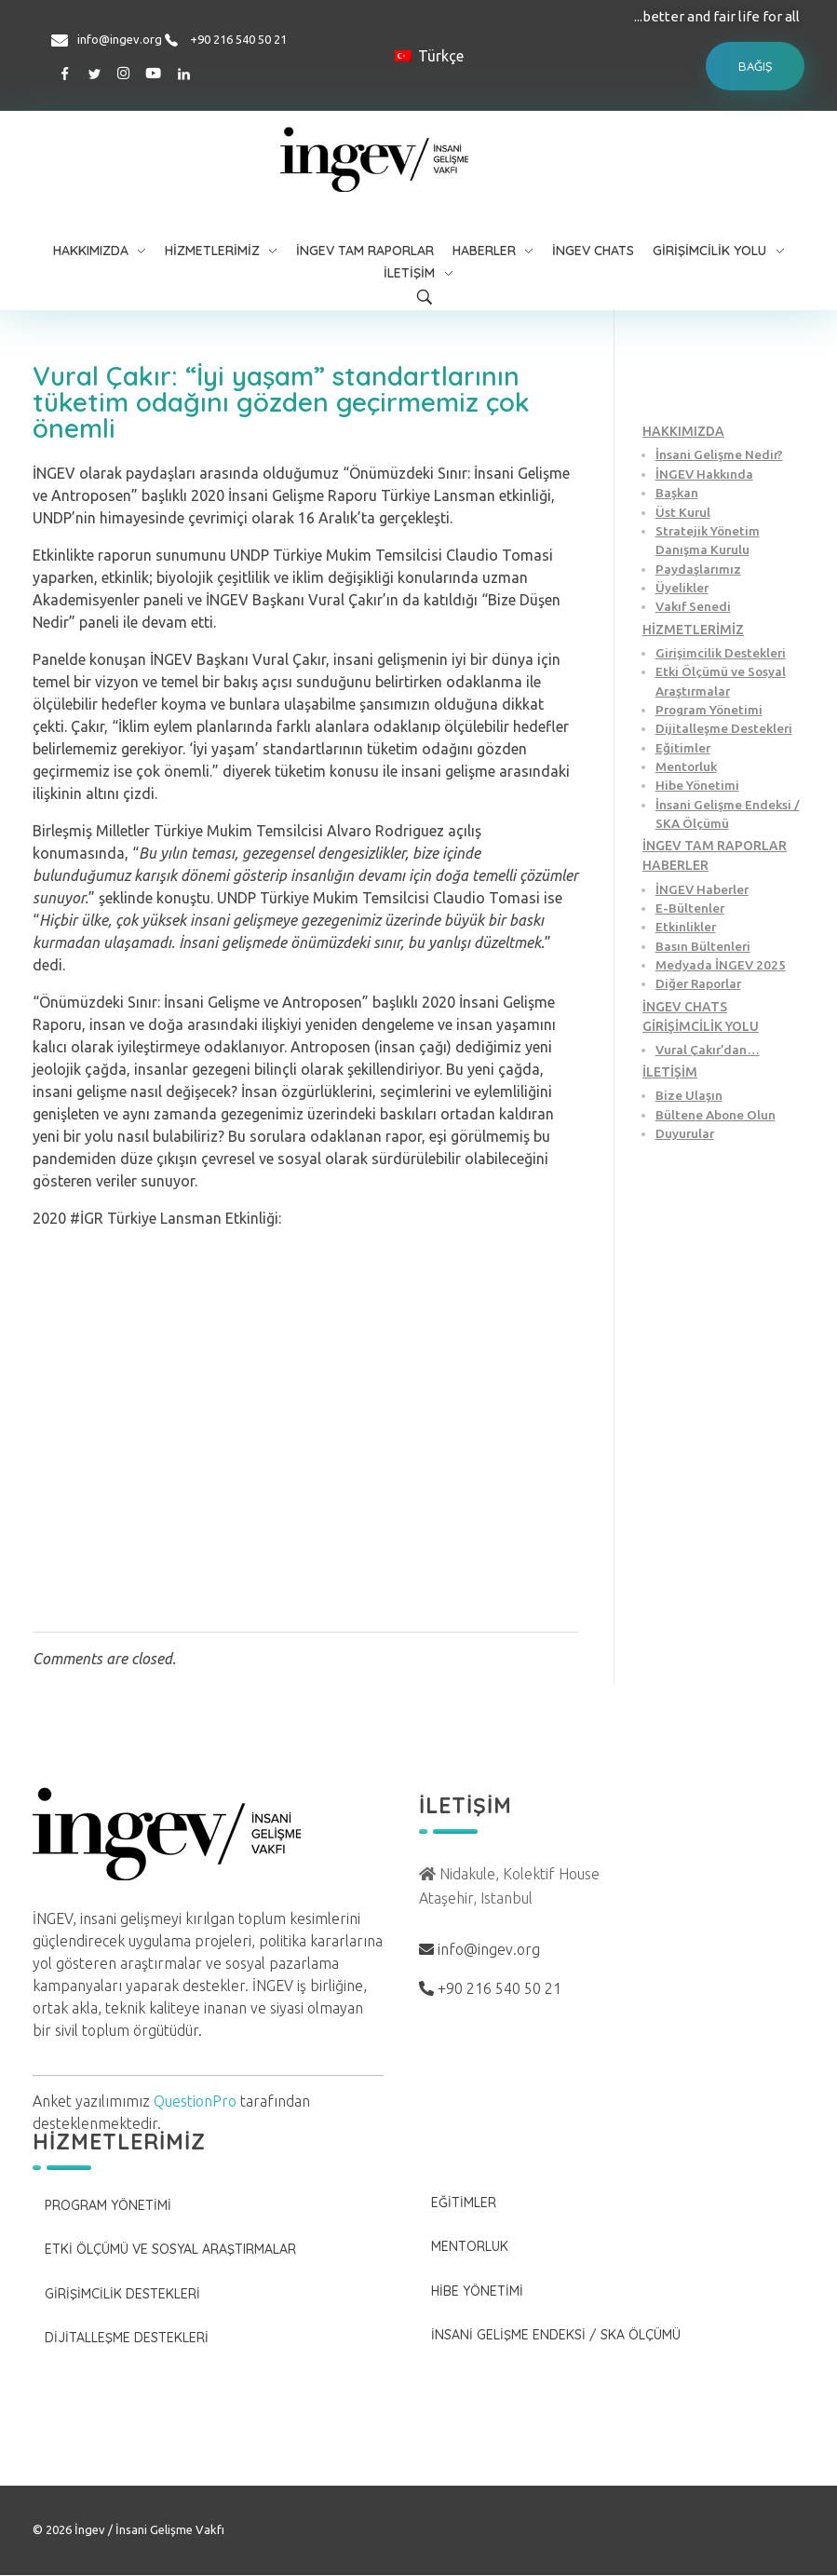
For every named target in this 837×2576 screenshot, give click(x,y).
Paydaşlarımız (698, 569)
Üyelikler (682, 587)
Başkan (676, 492)
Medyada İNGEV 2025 (720, 964)
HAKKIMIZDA (683, 431)
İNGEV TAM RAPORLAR (714, 845)
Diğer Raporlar (698, 983)
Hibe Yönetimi (697, 785)
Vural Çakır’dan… (707, 1049)
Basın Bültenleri (702, 946)
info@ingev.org (119, 39)
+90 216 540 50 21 (238, 39)
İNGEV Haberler (702, 889)
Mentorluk (686, 766)
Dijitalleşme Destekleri (723, 728)
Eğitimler (682, 747)
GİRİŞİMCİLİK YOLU (700, 1026)
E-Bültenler (689, 908)
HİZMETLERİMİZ (693, 629)
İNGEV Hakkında (704, 474)
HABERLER (675, 865)
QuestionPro (195, 2101)
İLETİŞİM (669, 1071)
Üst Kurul (682, 512)
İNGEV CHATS (684, 1006)
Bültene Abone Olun (715, 1114)
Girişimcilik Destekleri (720, 652)
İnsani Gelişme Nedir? (719, 454)
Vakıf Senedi (693, 606)
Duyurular (684, 1133)
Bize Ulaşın (688, 1095)
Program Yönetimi (709, 709)
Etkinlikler (685, 926)
